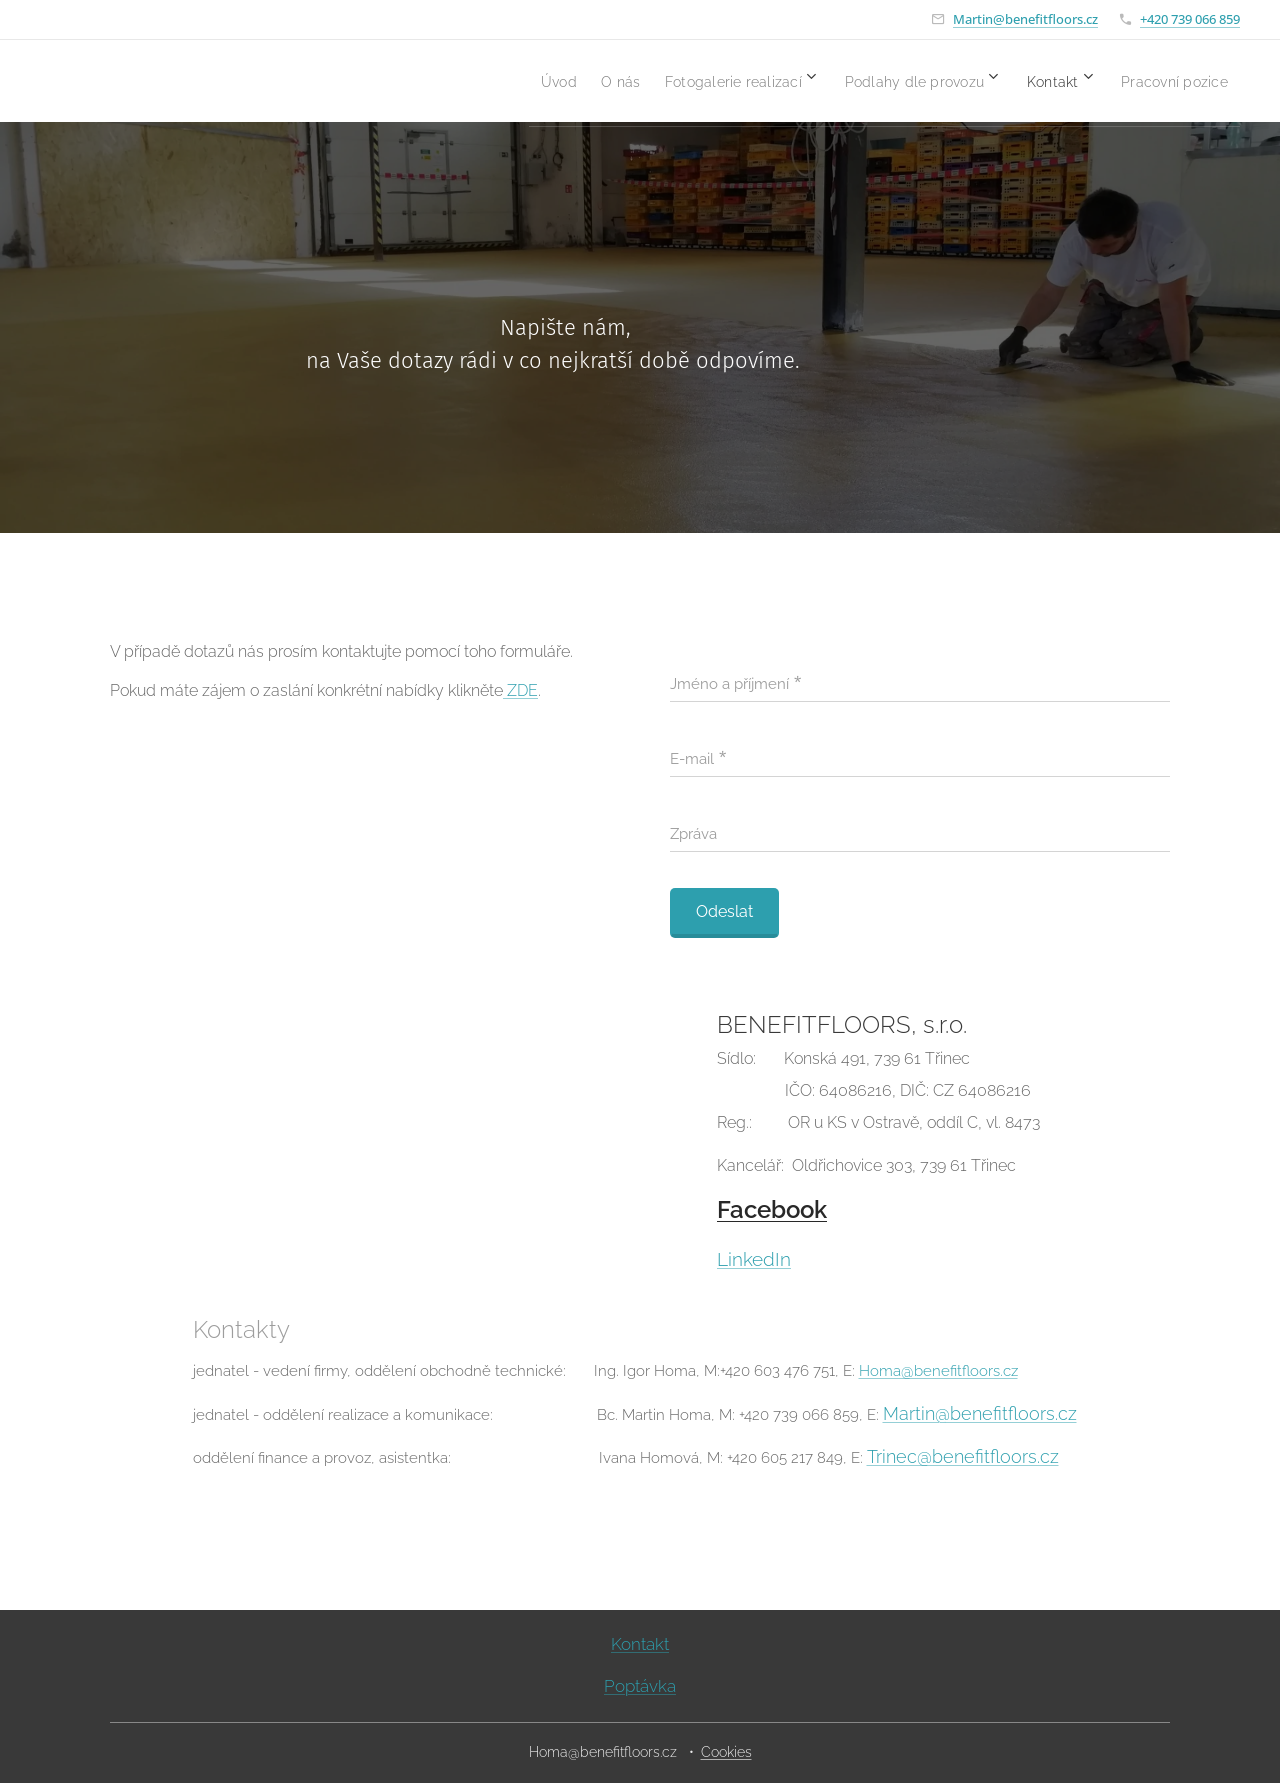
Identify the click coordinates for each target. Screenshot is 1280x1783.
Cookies (726, 1752)
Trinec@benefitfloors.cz (963, 1456)
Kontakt (640, 1644)
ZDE (522, 690)
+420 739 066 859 (1190, 19)
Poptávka (640, 1686)
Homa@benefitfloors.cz (938, 1370)
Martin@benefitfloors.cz (1025, 19)
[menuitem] (466, 81)
